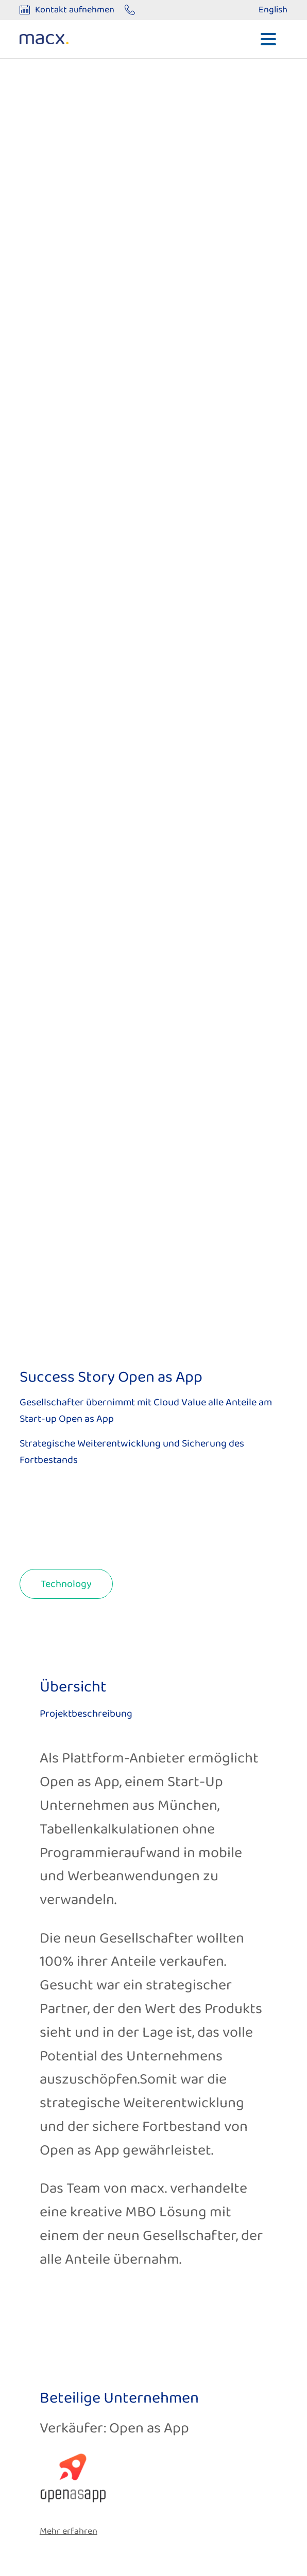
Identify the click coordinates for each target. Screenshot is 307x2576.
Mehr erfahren (68, 2531)
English (273, 10)
